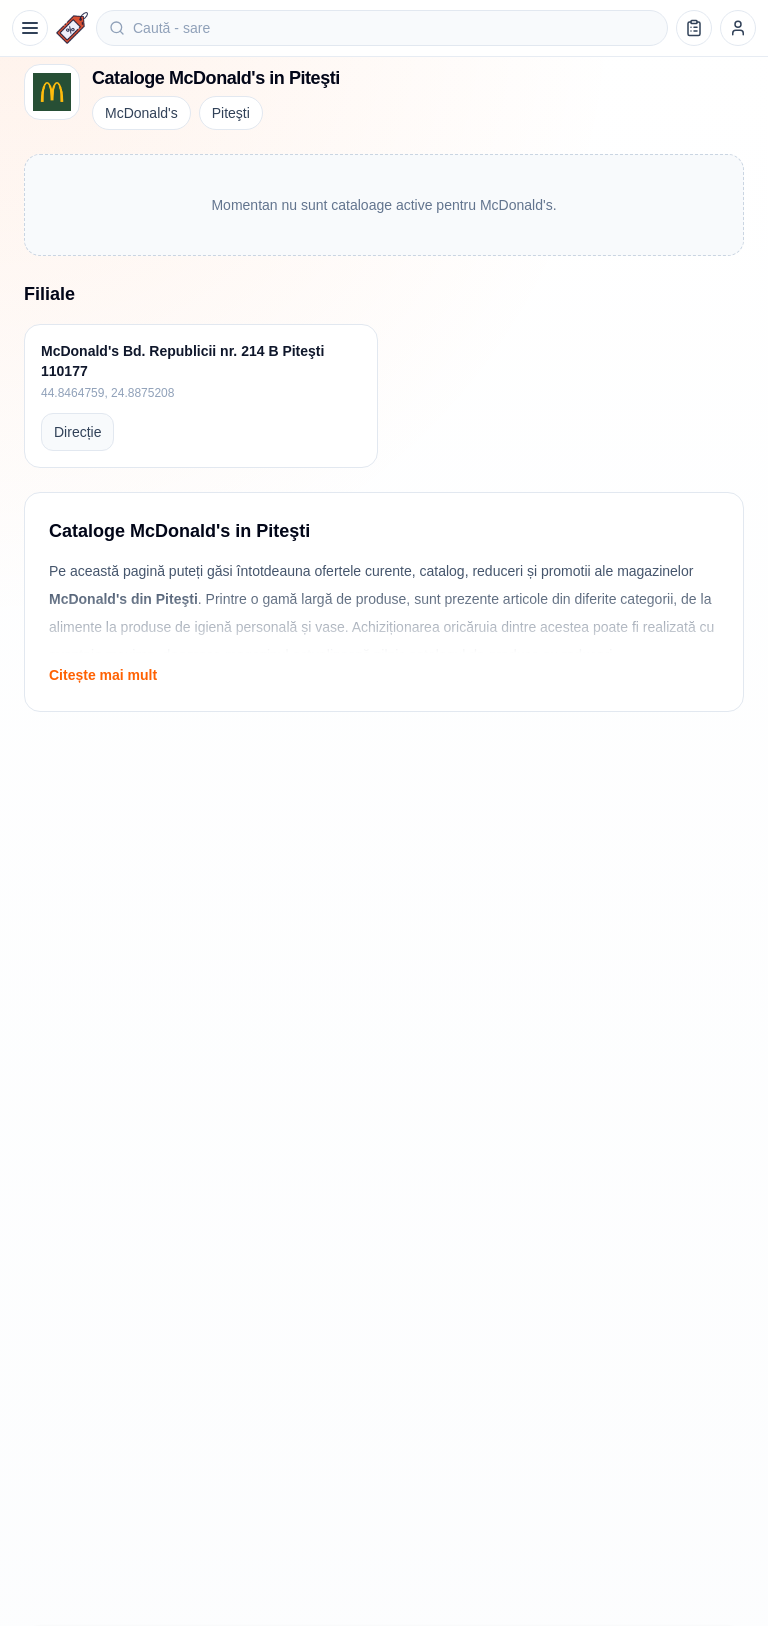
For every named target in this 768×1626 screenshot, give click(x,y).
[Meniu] (30, 28)
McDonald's (141, 113)
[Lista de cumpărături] (694, 28)
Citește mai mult (103, 675)
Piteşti (231, 113)
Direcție (77, 432)
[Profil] (738, 28)
